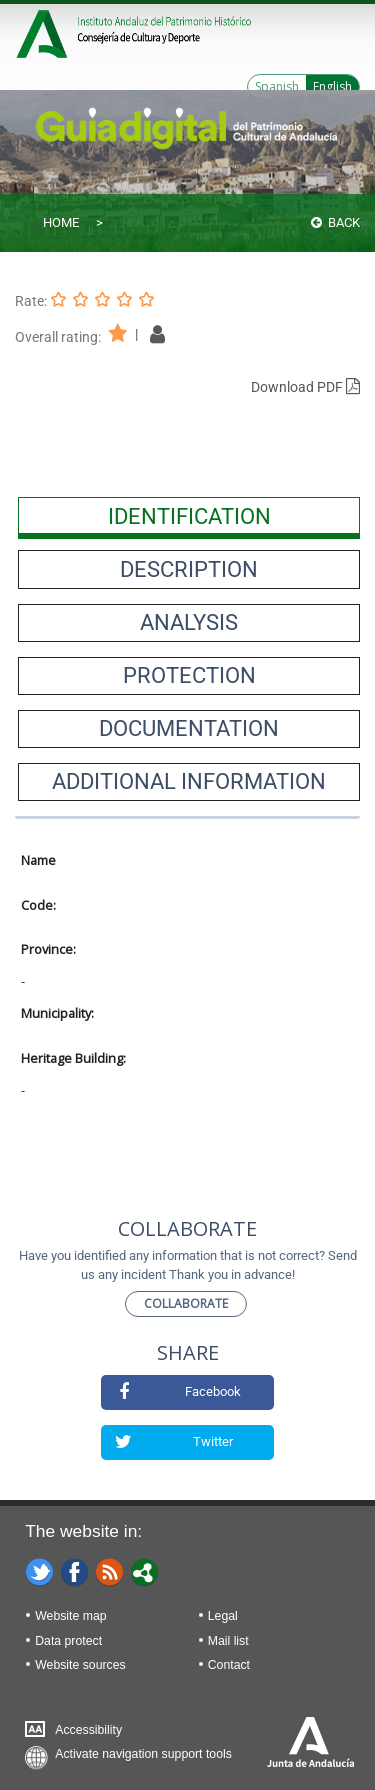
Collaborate (186, 1303)
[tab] (189, 516)
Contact (229, 1665)
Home (61, 222)
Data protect (68, 1641)
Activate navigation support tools (143, 1754)
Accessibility (88, 1730)
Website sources (80, 1665)
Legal (223, 1616)
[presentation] (189, 516)
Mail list (228, 1641)
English (332, 86)
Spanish (277, 86)
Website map (70, 1616)
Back (335, 222)
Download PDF (305, 387)
